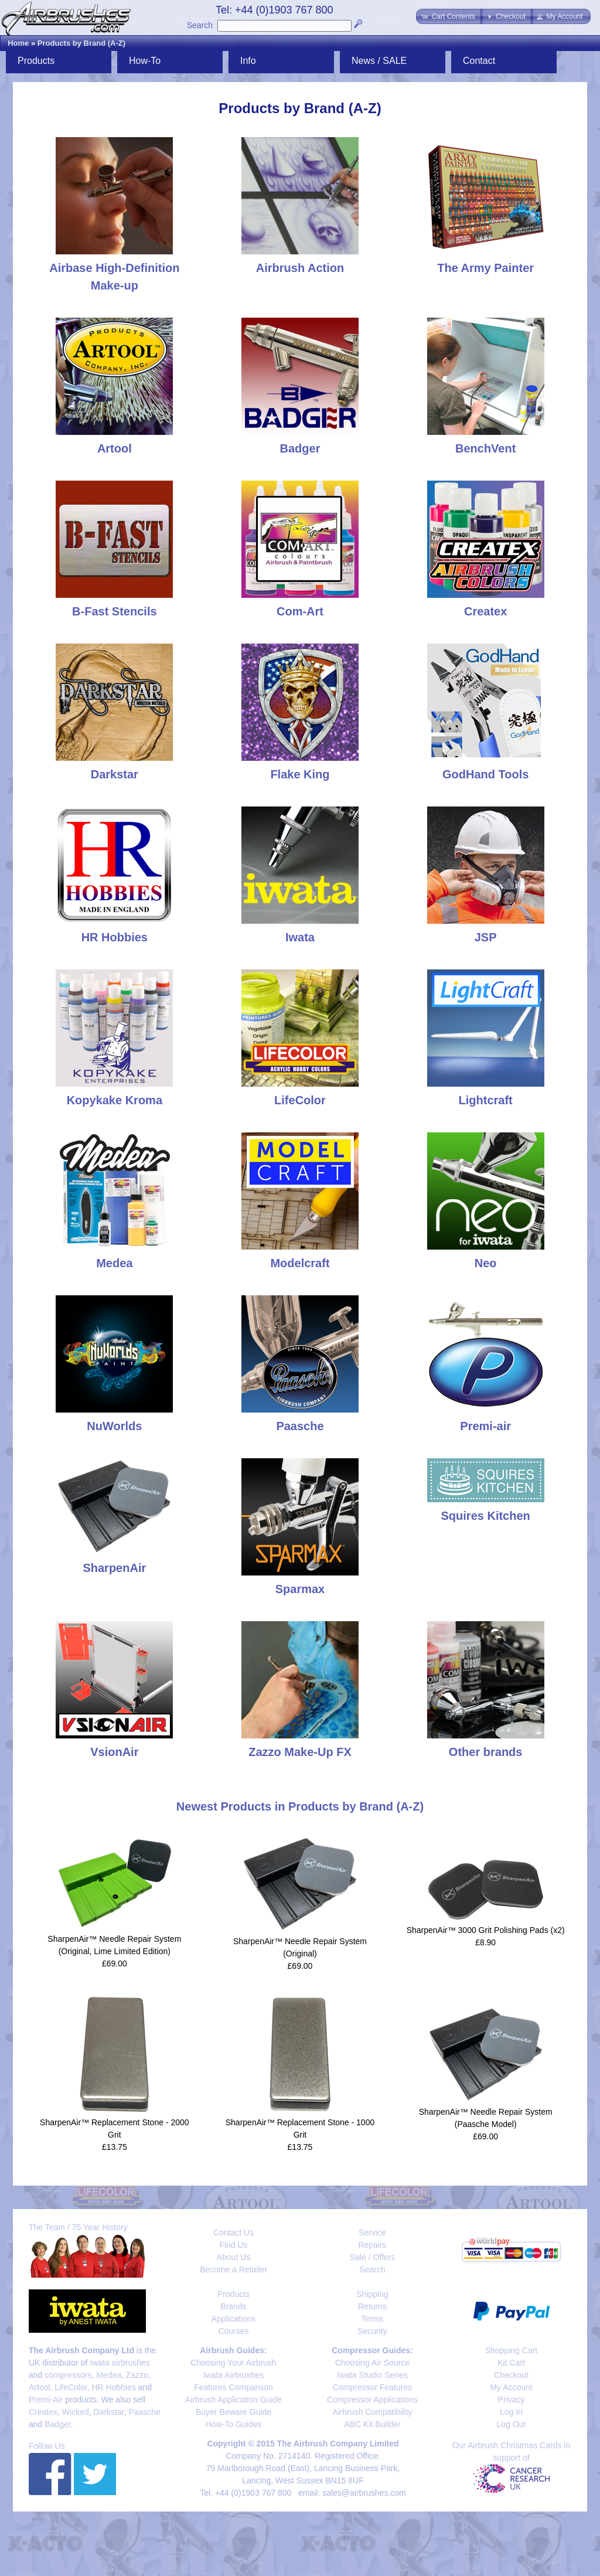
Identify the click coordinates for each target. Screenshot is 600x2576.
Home (18, 43)
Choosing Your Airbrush (233, 2362)
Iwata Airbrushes (233, 2375)
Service (372, 2232)
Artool (39, 2387)
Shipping (372, 2294)
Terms (372, 2318)
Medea (108, 2375)
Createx (43, 2412)
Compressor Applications (372, 2399)
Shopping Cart (511, 2350)
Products (36, 61)
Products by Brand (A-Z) (81, 43)
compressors (68, 2375)
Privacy (511, 2399)
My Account (511, 2387)
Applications (234, 2318)
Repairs (372, 2245)
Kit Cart (511, 2362)
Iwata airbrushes (120, 2362)
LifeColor (70, 2387)
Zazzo (137, 2375)
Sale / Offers (373, 2257)
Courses (233, 2331)
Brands (233, 2306)
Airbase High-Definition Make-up (114, 268)
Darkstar (109, 2412)
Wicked (75, 2412)
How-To (145, 61)
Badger (57, 2424)
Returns (372, 2306)
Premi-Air (46, 2399)
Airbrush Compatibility (372, 2412)
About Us (234, 2257)
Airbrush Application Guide (233, 2399)
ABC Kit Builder (372, 2424)
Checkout (511, 2375)
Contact (479, 61)
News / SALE (379, 61)
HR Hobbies (113, 2387)
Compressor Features (372, 2387)
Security (372, 2331)
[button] (449, 16)
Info (248, 61)
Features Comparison (233, 2387)
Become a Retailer (233, 2269)
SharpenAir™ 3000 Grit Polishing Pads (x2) (486, 1930)
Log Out (511, 2424)
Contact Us (233, 2232)
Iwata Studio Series (372, 2375)
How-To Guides (234, 2424)
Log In (511, 2412)
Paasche (144, 2412)
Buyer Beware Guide (233, 2412)
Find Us (233, 2245)
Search (200, 25)
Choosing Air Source (372, 2362)
